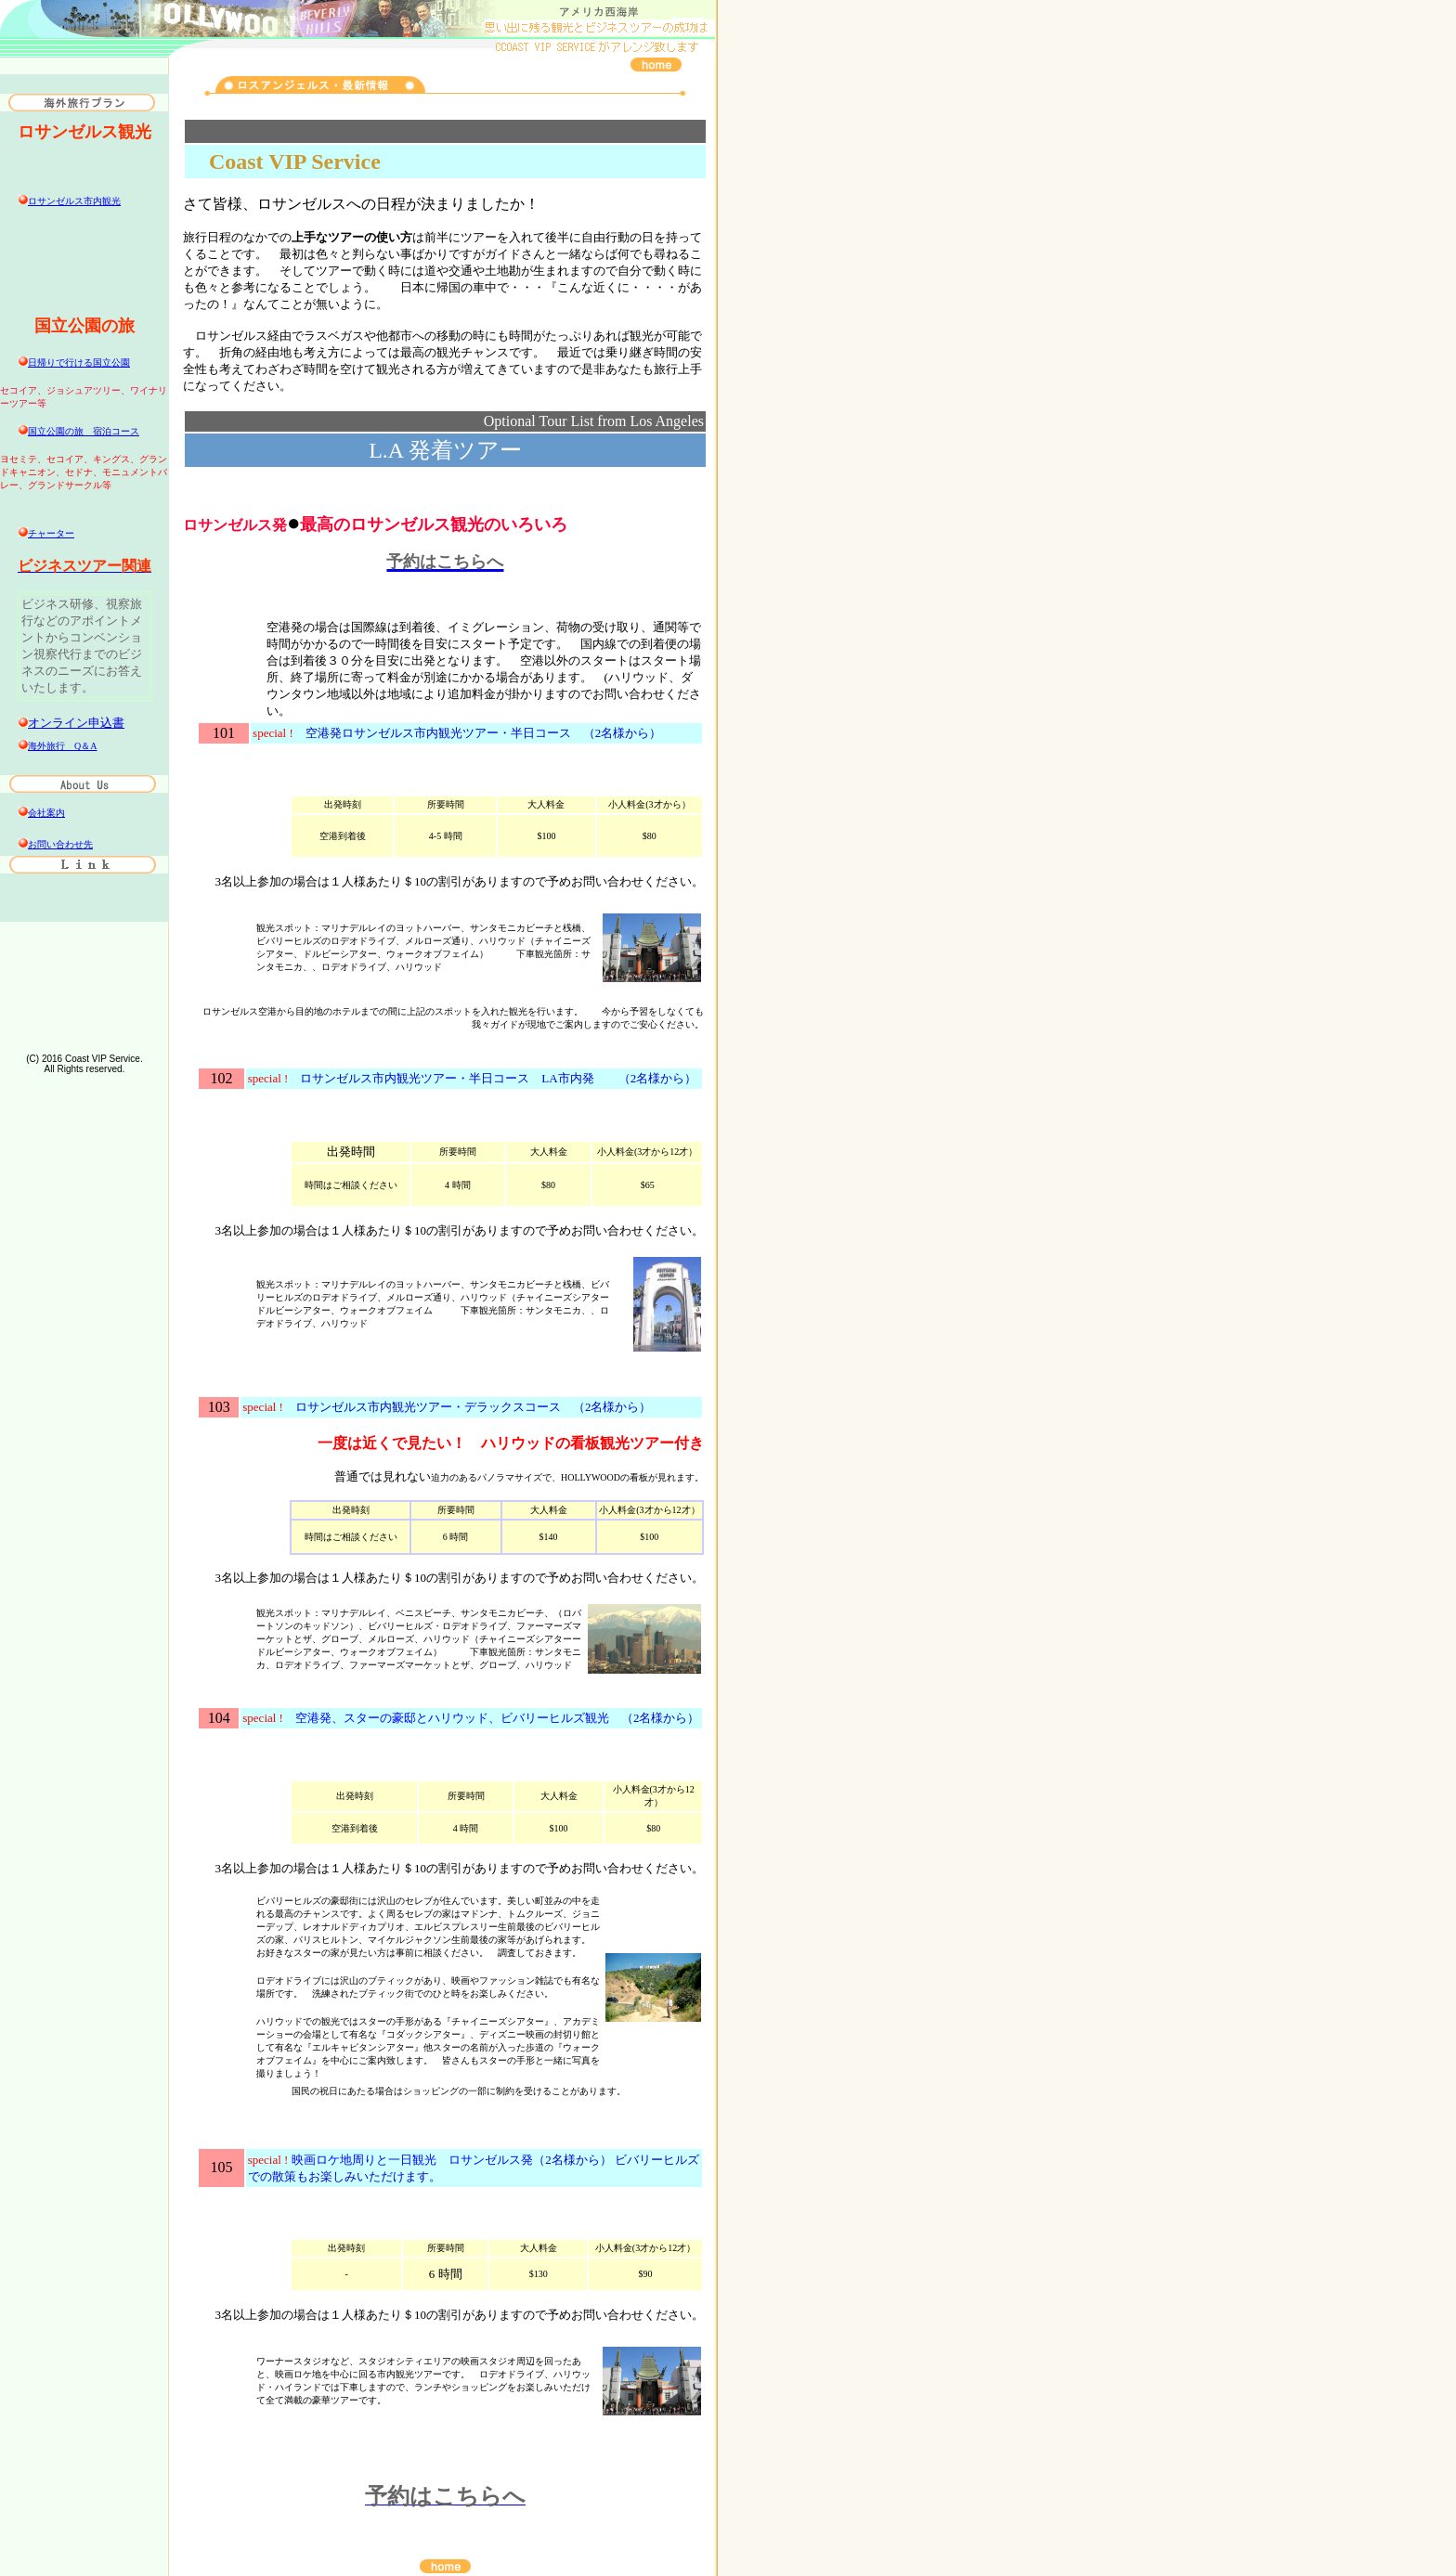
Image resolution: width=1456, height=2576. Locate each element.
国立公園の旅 (83, 431)
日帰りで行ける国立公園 (79, 362)
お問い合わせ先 (60, 844)
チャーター (51, 533)
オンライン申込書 (76, 723)
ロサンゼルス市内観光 (74, 201)
